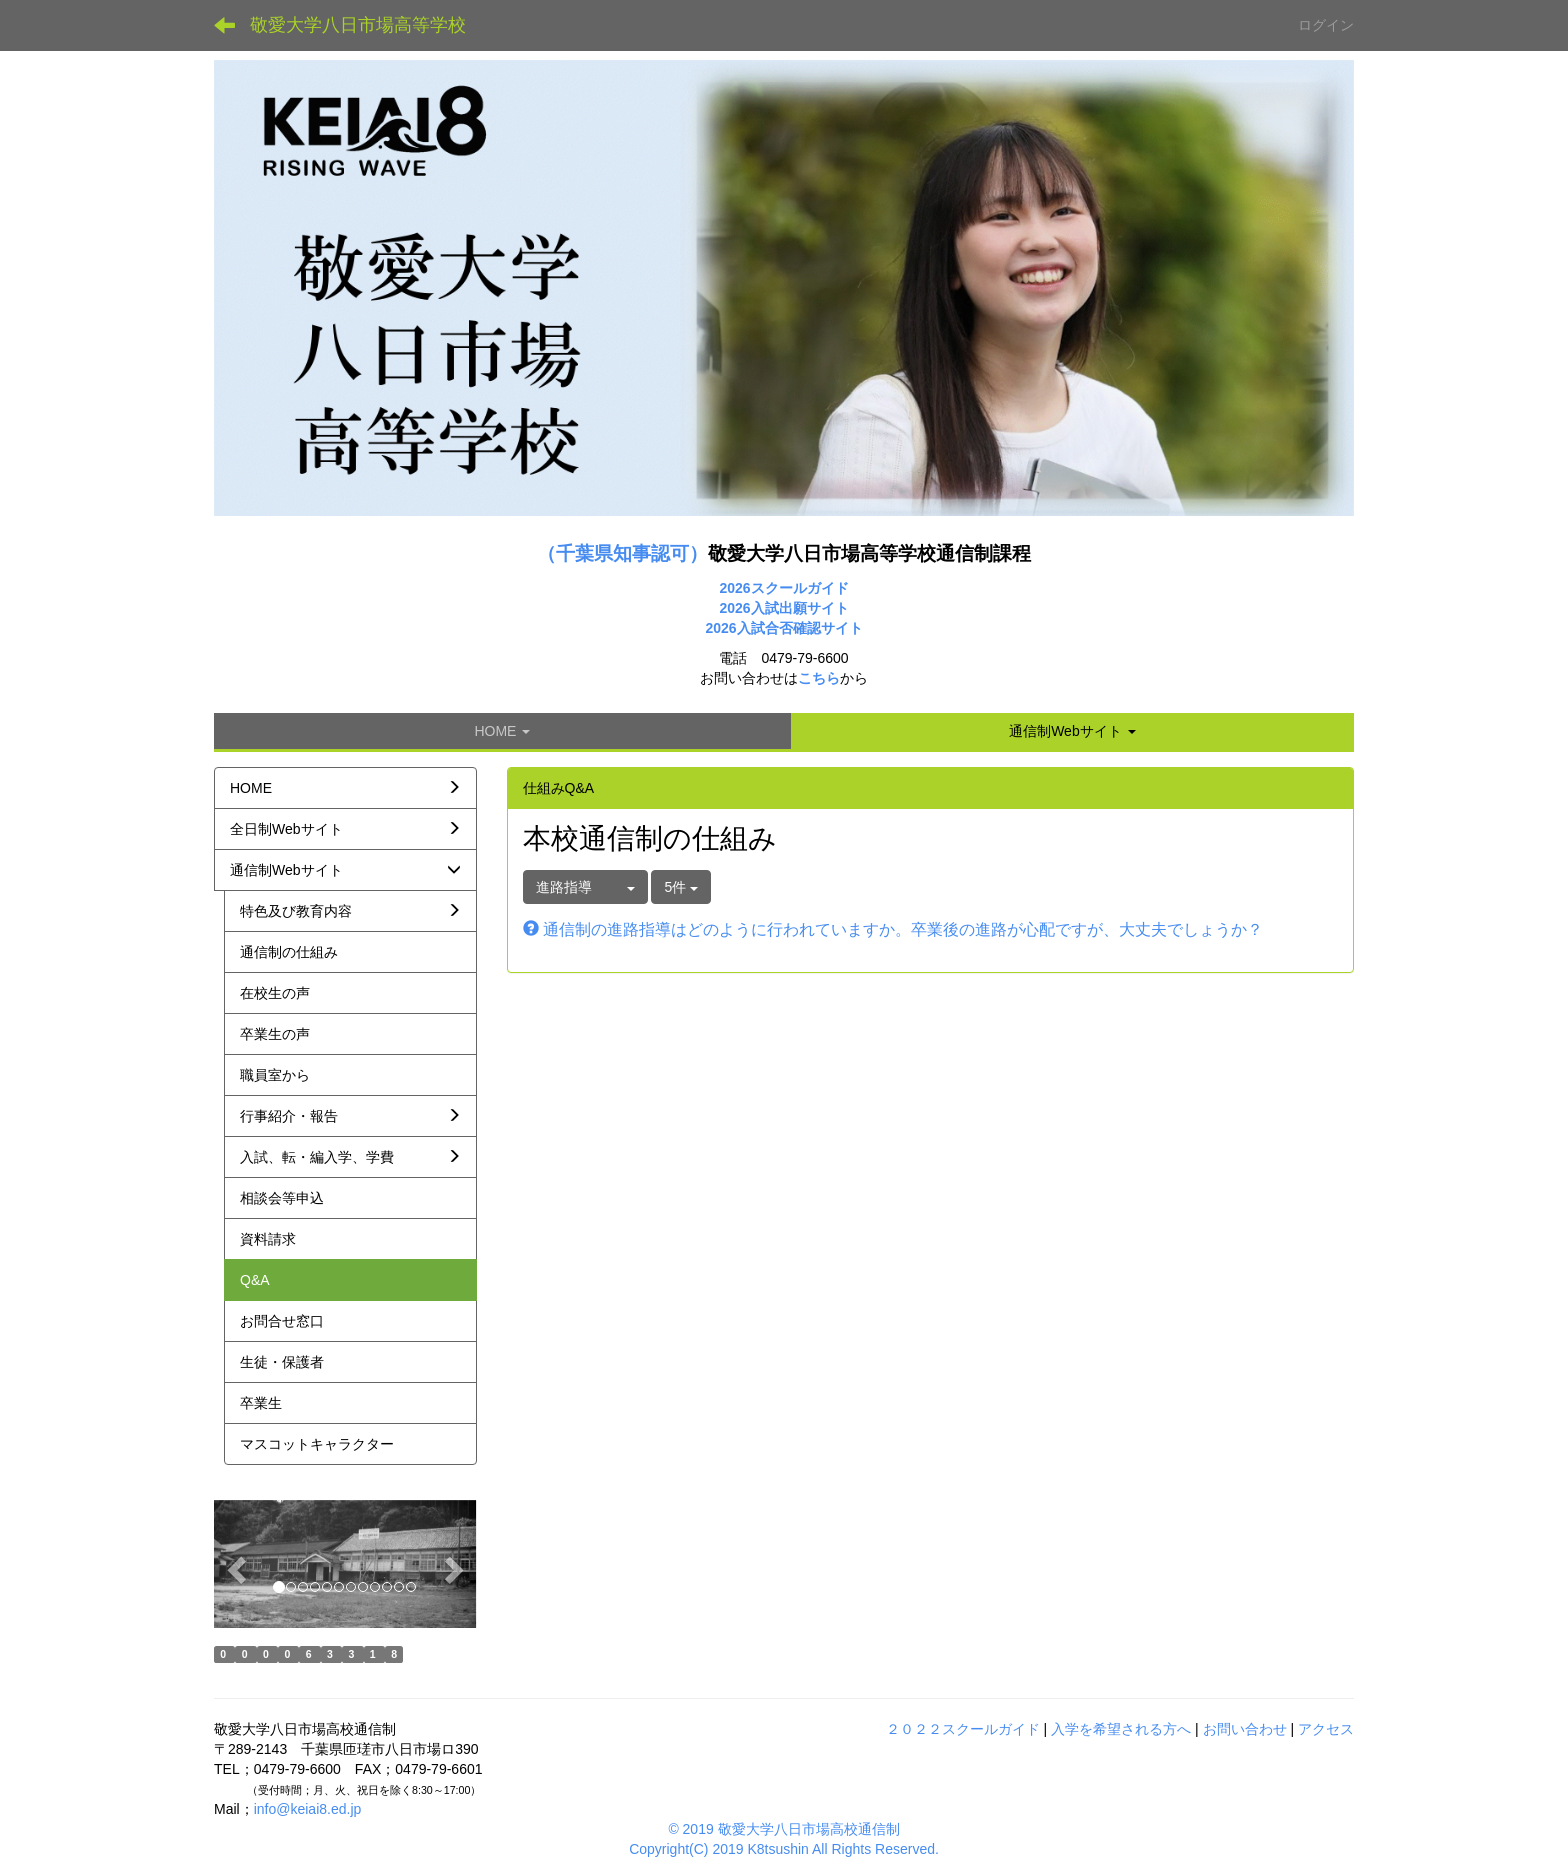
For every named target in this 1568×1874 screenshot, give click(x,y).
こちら (819, 678)
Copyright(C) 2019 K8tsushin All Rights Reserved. (784, 1849)
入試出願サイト (800, 608)
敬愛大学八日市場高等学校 (358, 25)
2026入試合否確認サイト (783, 628)
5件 (681, 887)
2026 (734, 608)
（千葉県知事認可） (622, 553)
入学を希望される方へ (1121, 1729)
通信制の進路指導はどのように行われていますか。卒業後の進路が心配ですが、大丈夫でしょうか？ (893, 929)
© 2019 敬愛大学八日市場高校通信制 (783, 1829)
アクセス (1326, 1729)
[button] (1072, 731)
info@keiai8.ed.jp (308, 1809)
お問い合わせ (1245, 1729)
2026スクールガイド (783, 588)
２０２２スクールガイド (963, 1729)
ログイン (1326, 25)
